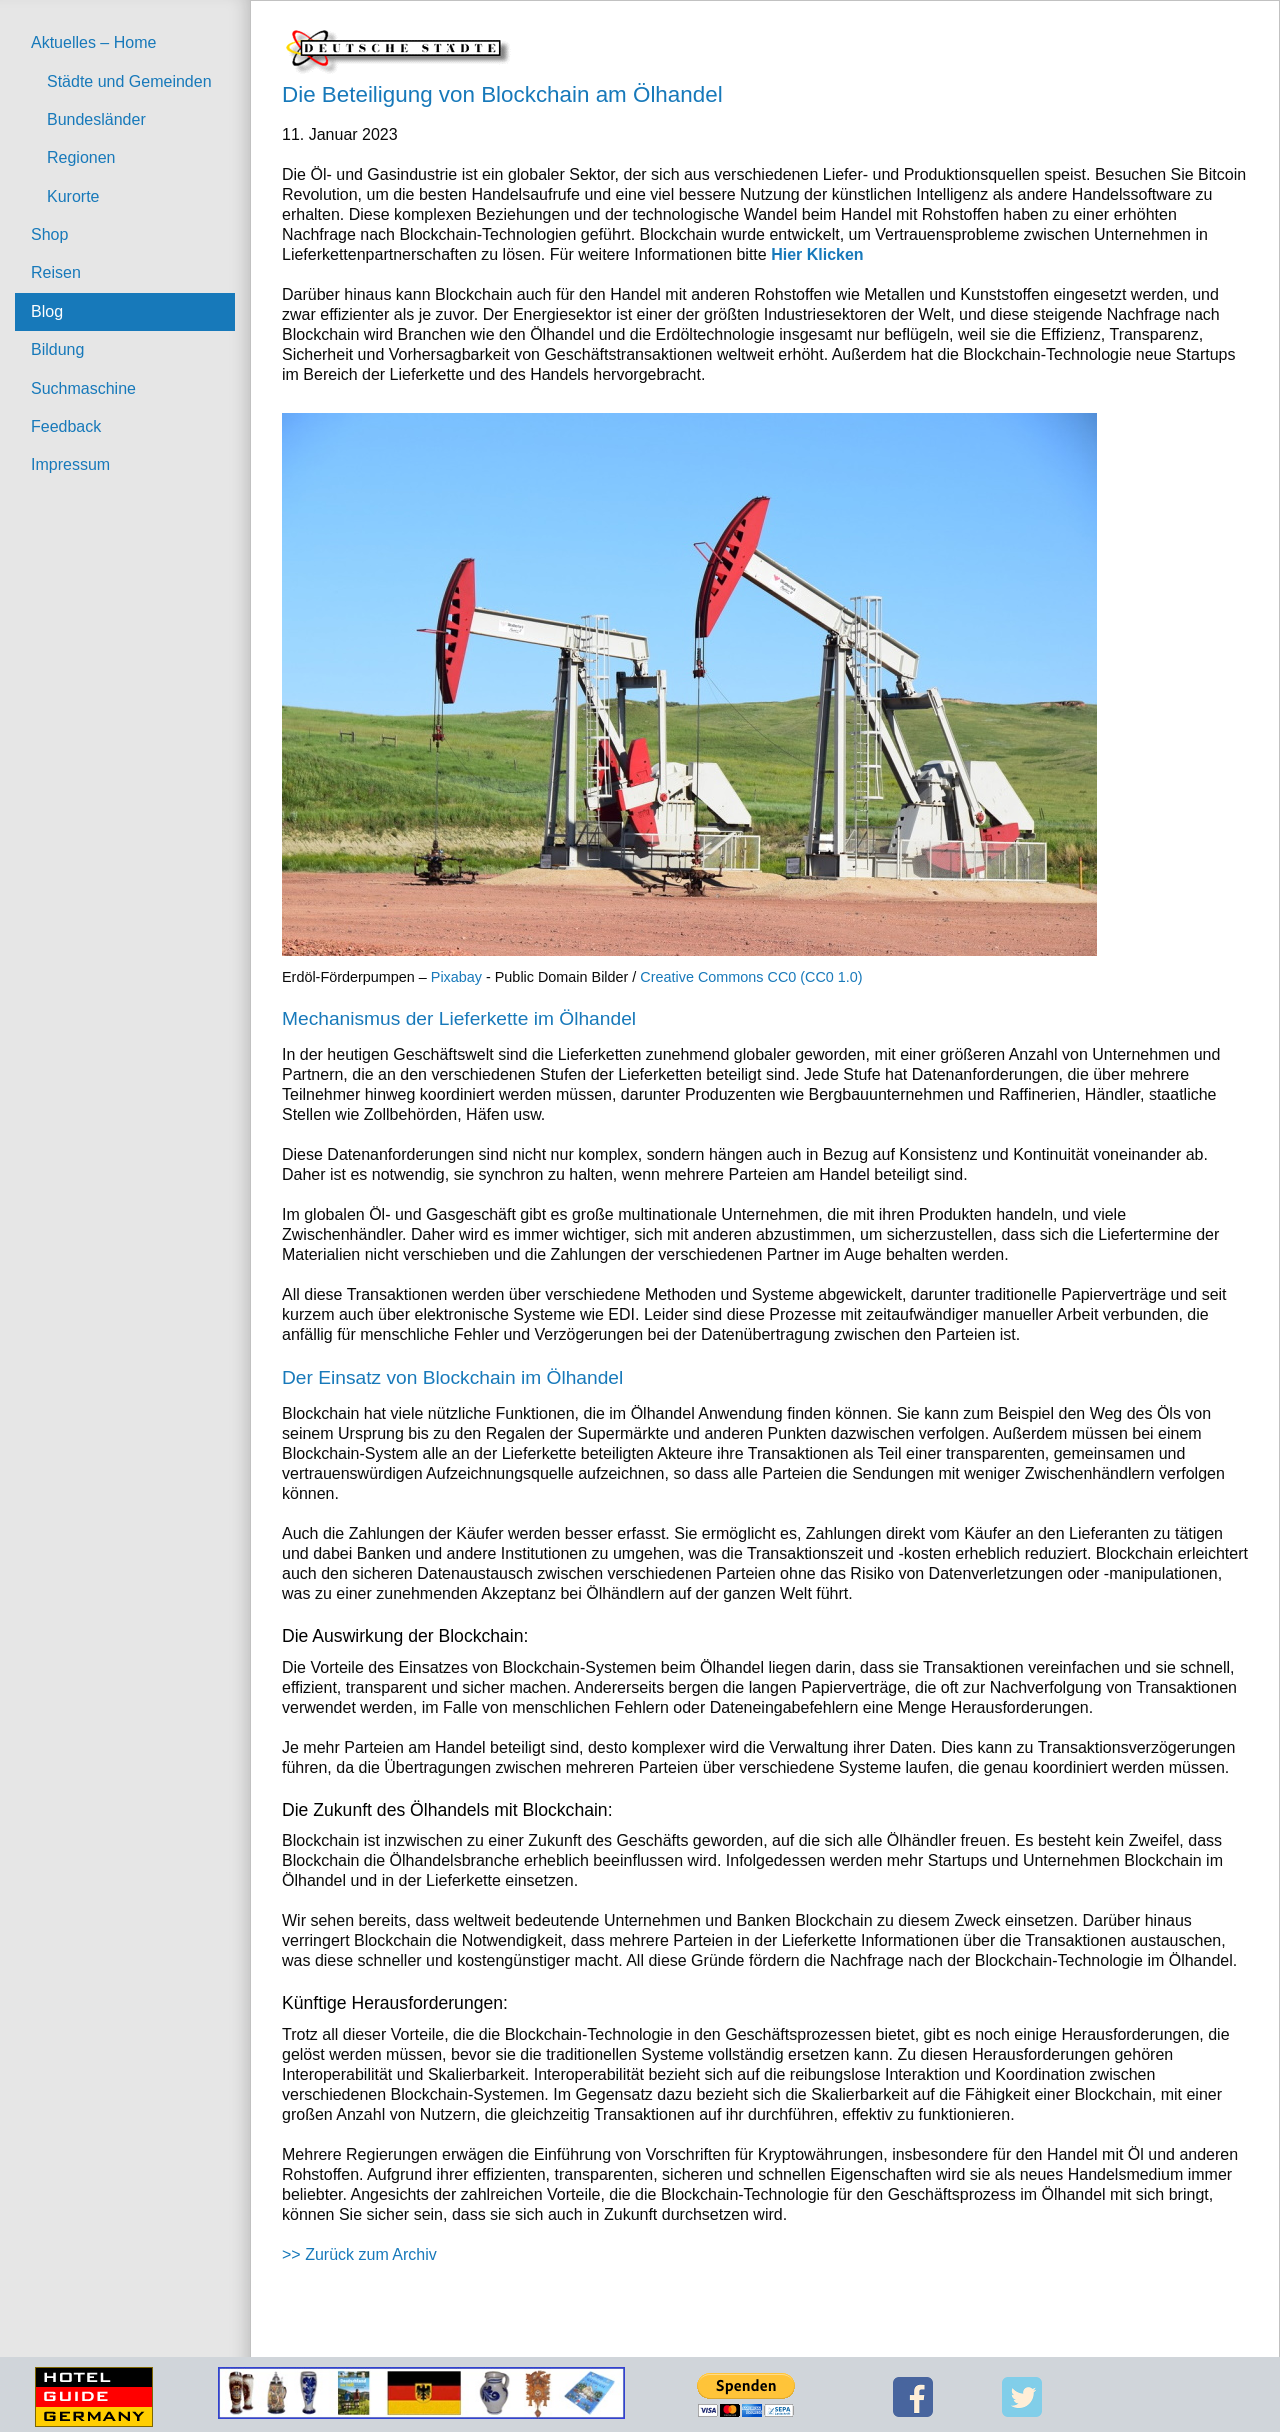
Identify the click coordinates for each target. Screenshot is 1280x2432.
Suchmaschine (83, 388)
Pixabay (456, 977)
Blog (47, 311)
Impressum (70, 464)
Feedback (66, 426)
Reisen (56, 272)
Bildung (57, 349)
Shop (49, 234)
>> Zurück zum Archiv (359, 2254)
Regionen (81, 157)
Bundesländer (96, 119)
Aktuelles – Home (93, 42)
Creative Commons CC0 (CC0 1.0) (751, 977)
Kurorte (73, 196)
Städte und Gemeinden (129, 81)
